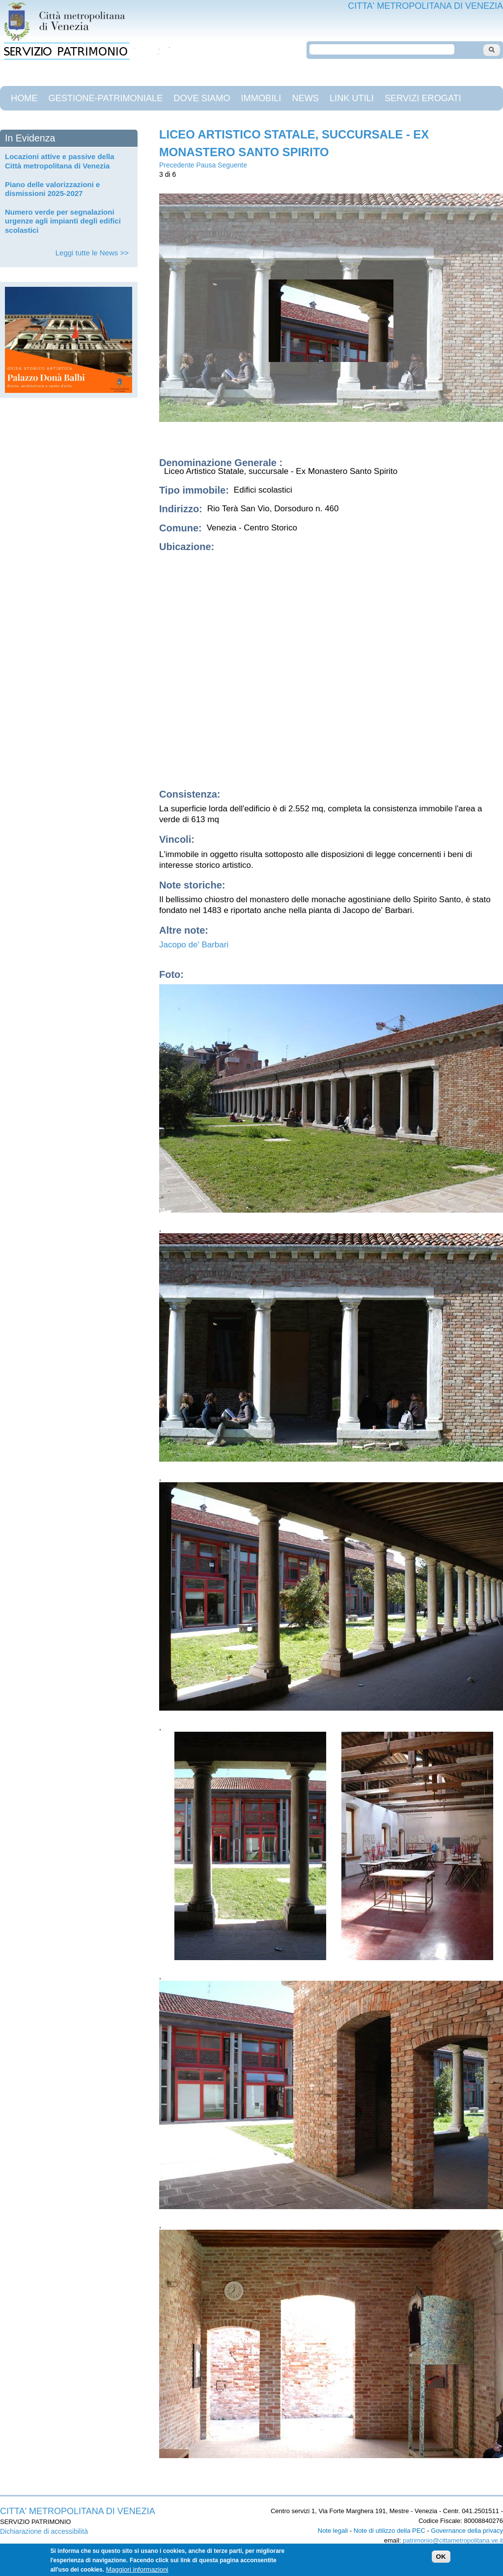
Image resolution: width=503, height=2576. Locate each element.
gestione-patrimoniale (106, 98)
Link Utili (352, 98)
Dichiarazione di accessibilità (44, 2531)
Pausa (206, 165)
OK (441, 2556)
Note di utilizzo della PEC (389, 2530)
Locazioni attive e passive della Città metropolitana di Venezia (59, 160)
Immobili (261, 98)
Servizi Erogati (423, 98)
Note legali (333, 2530)
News (305, 98)
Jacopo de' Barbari (193, 944)
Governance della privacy (467, 2530)
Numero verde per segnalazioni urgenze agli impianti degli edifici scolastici (63, 221)
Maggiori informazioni (137, 2569)
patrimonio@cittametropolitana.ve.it (453, 2540)
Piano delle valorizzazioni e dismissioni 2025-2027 (52, 188)
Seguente (232, 165)
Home (24, 98)
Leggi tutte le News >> (92, 253)
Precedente (177, 165)
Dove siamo (201, 98)
